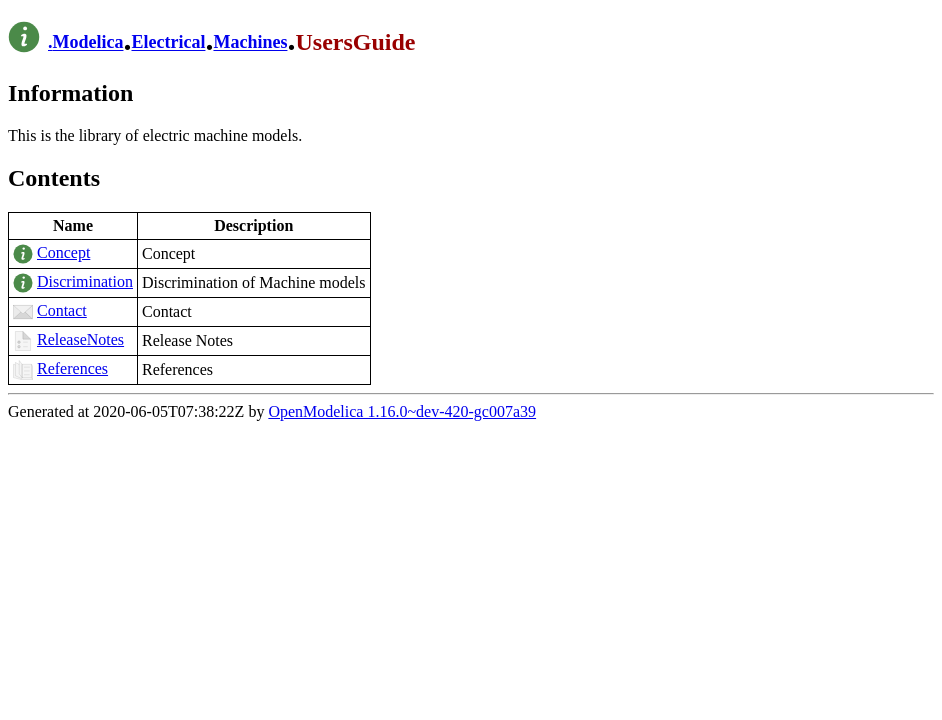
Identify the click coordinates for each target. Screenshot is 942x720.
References (72, 368)
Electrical (168, 43)
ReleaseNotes (80, 339)
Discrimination (85, 281)
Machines (250, 43)
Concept (63, 252)
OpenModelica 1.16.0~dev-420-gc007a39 (402, 411)
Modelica (88, 43)
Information (70, 93)
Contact (62, 310)
